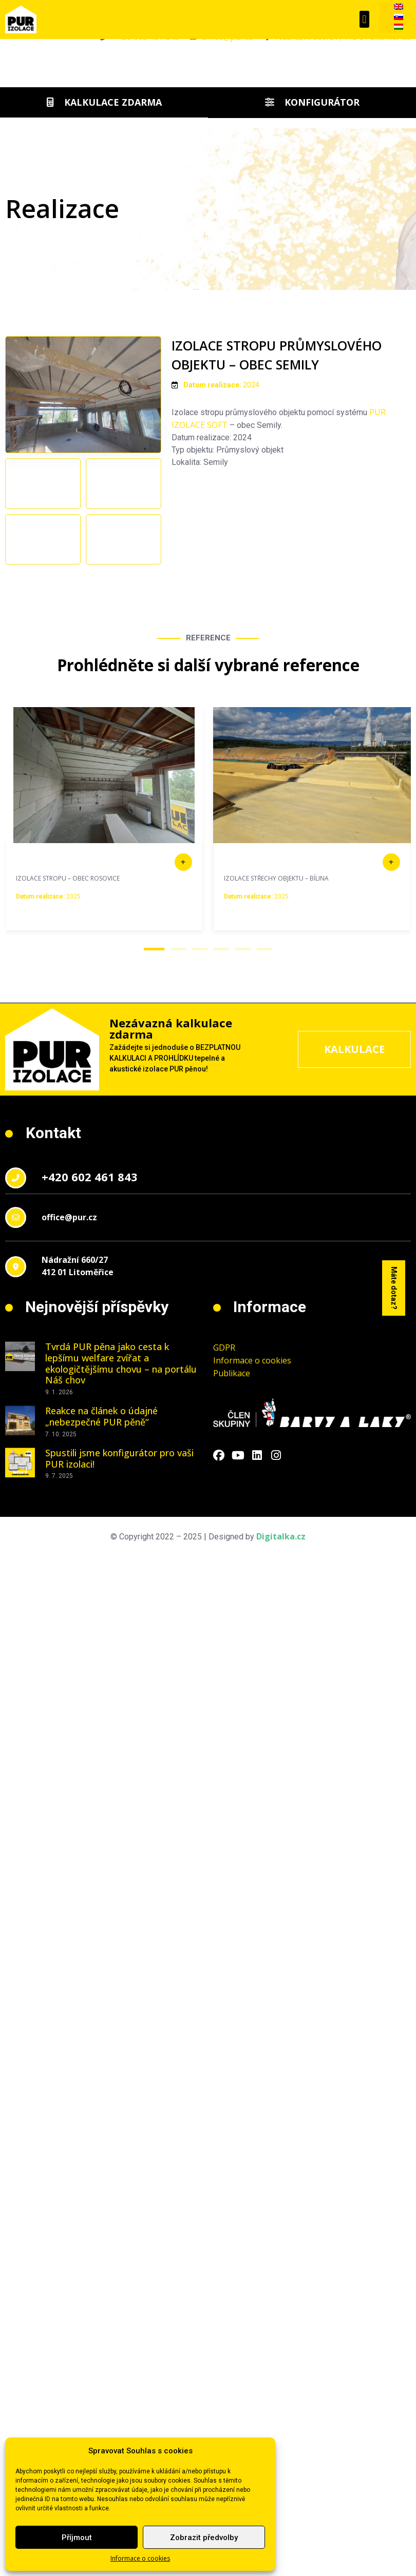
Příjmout (77, 2537)
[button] (364, 19)
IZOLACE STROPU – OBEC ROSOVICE (68, 983)
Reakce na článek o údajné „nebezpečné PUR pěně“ (101, 1522)
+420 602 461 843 (90, 1282)
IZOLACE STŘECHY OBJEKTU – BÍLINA (276, 983)
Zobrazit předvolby (204, 2537)
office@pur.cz (69, 1322)
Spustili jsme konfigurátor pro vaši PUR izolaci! (119, 1564)
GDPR (224, 1453)
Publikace (231, 1479)
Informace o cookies (140, 2558)
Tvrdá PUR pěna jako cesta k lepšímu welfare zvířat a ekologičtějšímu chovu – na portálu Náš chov (121, 1469)
